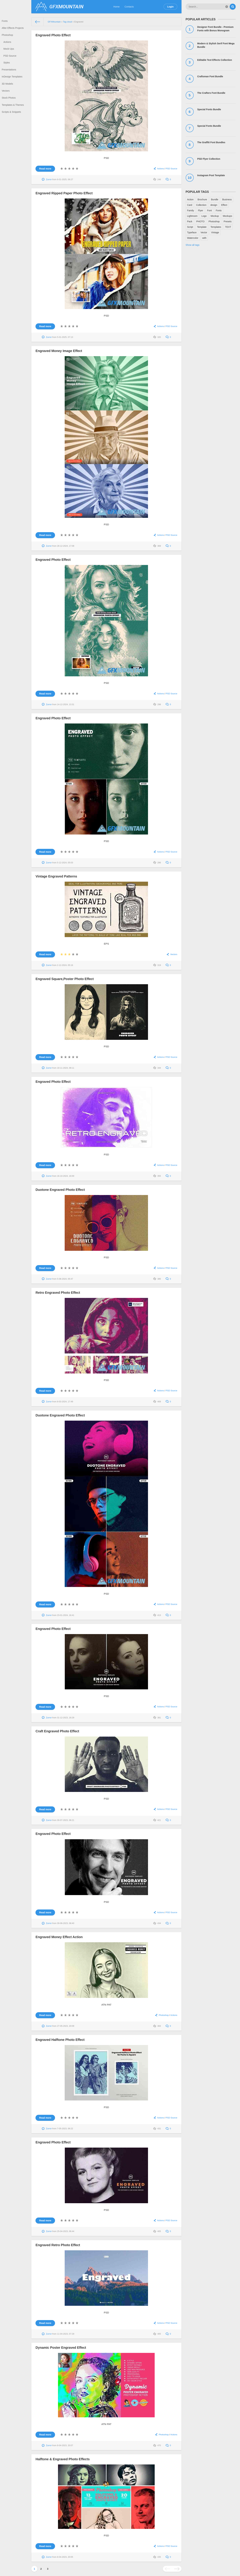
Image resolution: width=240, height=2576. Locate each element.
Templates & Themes (13, 107)
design (213, 205)
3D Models (7, 85)
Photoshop (7, 35)
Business (227, 199)
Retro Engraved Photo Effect (58, 1292)
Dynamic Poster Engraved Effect (61, 2347)
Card (189, 205)
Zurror (49, 179)
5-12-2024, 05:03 (65, 862)
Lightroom (192, 216)
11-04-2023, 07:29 (65, 2334)
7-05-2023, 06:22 (65, 2128)
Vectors (6, 92)
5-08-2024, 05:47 (65, 1279)
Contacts (129, 6)
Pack (189, 221)
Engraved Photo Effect (53, 35)
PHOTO (200, 221)
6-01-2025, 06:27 (65, 179)
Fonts (5, 21)
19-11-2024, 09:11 (65, 1068)
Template (201, 227)
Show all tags (193, 245)
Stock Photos (9, 99)
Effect (224, 205)
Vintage (215, 232)
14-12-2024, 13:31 (65, 704)
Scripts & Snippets (11, 114)
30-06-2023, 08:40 (65, 1923)
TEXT (228, 227)
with (204, 238)
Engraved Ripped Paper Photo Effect (64, 193)
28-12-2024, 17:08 (65, 546)
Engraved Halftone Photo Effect (60, 2040)
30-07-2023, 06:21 (65, 1820)
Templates (215, 227)
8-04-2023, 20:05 (65, 2557)
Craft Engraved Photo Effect (57, 1731)
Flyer (200, 210)
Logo (204, 216)
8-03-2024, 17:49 (65, 1401)
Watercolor (192, 238)
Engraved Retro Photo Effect (58, 2245)
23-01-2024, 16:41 (65, 1615)
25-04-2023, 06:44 (65, 2231)
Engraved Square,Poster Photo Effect (65, 979)
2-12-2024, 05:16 (65, 965)
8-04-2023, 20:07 (65, 2445)
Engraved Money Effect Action (59, 1937)
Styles (7, 63)
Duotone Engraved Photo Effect (60, 1190)
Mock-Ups (9, 49)
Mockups (227, 216)
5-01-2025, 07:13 (65, 337)
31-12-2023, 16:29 (65, 1718)
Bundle (214, 199)
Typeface (192, 232)
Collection (201, 205)
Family (190, 210)
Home (116, 6)
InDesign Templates (12, 78)
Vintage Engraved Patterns (56, 876)
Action (190, 199)
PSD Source (10, 56)
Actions (7, 42)
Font (209, 210)
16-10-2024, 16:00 (65, 1176)
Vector (203, 232)
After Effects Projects (13, 28)
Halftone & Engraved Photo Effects (63, 2459)
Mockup (215, 216)
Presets (228, 221)
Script (190, 227)
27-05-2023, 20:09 (65, 2026)
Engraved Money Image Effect (59, 351)
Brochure (202, 199)
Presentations (9, 70)
